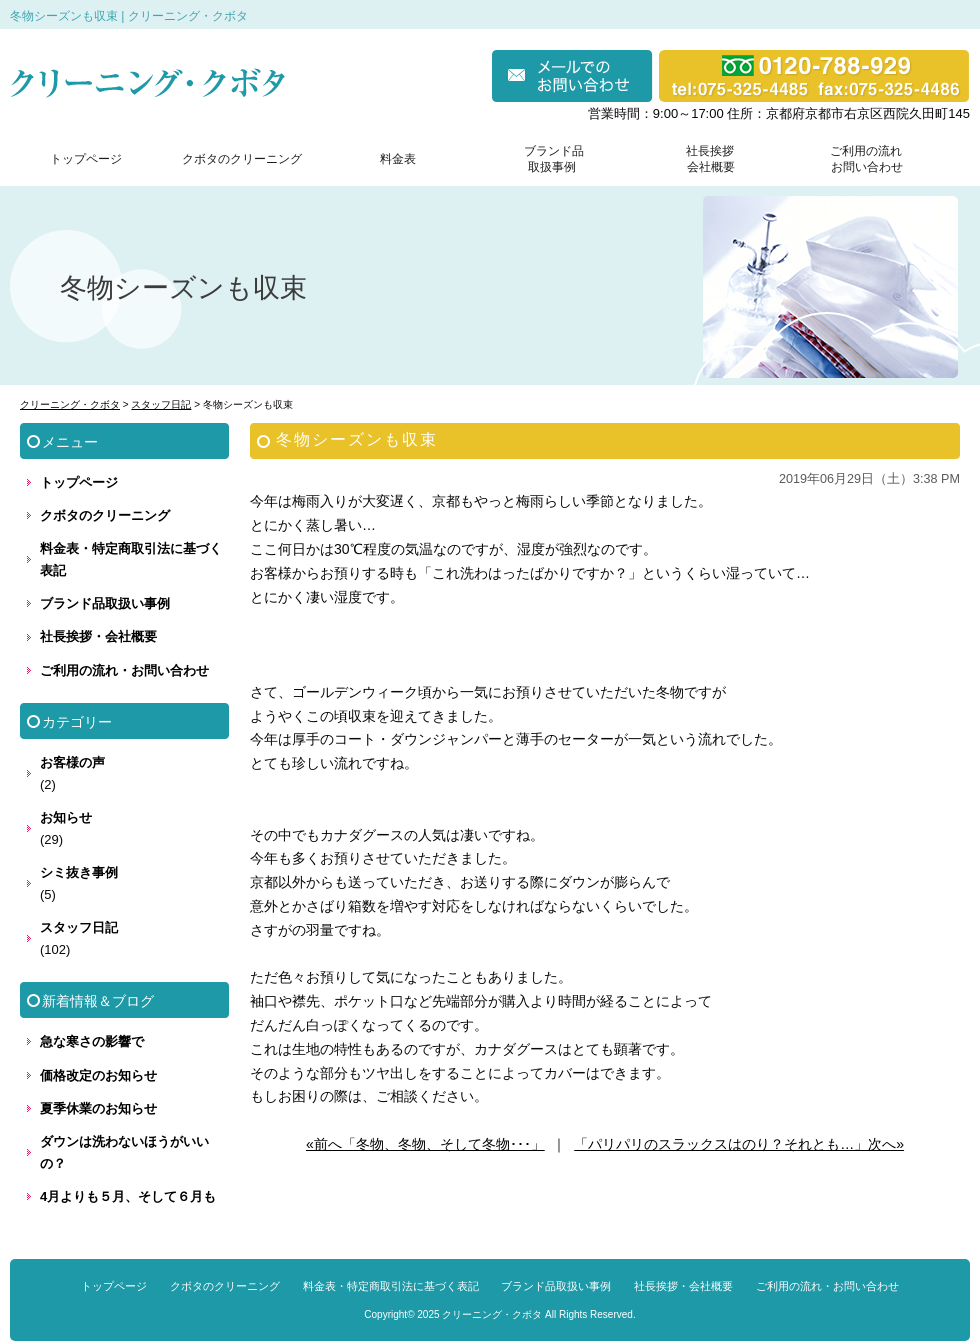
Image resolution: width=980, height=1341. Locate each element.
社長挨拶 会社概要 (706, 159)
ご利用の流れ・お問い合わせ (124, 670)
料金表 (398, 159)
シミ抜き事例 (79, 872)
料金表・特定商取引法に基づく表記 (131, 559)
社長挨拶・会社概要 (98, 636)
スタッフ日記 (79, 927)
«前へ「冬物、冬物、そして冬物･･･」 (425, 1144)
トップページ (86, 159)
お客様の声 (72, 762)
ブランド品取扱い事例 (105, 603)
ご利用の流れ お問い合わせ (862, 159)
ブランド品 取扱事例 (554, 159)
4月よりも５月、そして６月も (128, 1196)
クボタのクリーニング (242, 159)
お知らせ (66, 817)
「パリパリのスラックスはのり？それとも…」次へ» (739, 1144)
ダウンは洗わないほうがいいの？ (124, 1152)
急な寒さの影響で (92, 1041)
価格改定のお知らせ (98, 1075)
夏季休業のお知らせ (98, 1108)
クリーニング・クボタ (492, 1314)
